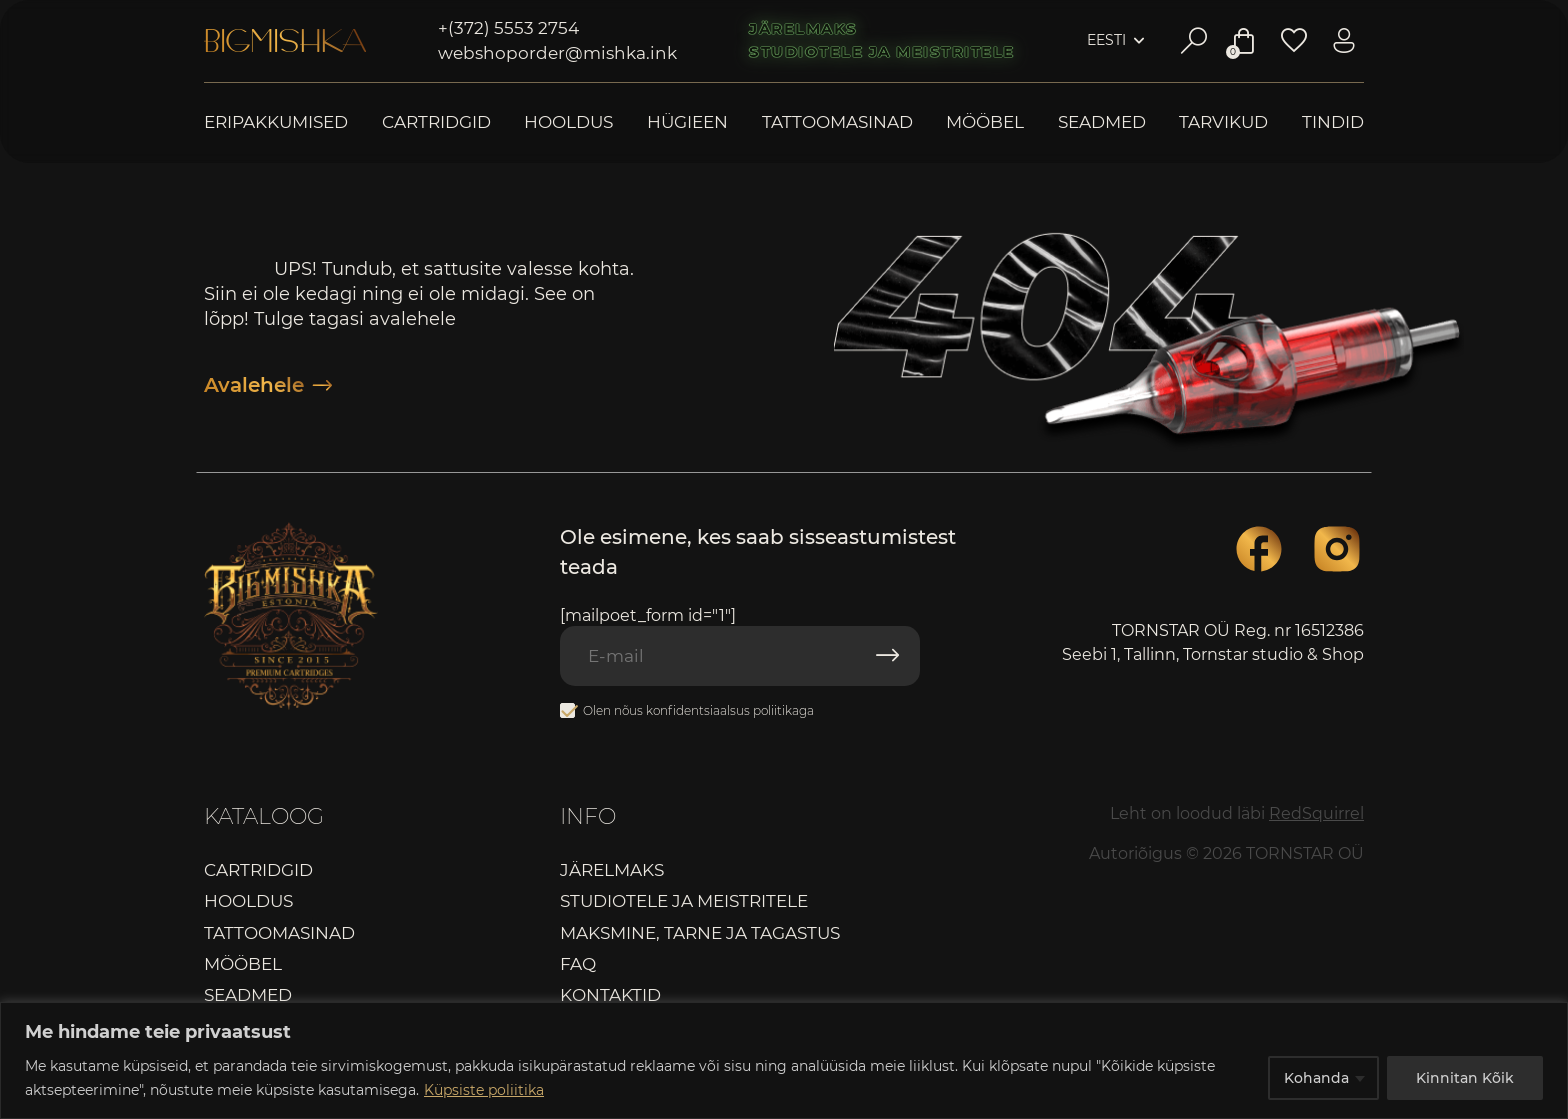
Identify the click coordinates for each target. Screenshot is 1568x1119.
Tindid (1333, 122)
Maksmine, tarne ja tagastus (700, 933)
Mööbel (985, 122)
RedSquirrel (1316, 813)
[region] (784, 1060)
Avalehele (268, 385)
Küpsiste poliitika (484, 1090)
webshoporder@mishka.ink (557, 53)
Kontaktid (610, 995)
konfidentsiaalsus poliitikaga (730, 710)
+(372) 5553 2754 (508, 28)
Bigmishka (285, 41)
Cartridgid (436, 122)
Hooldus (568, 122)
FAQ (578, 964)
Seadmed (1102, 122)
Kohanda (1316, 1078)
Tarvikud (1223, 122)
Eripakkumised (276, 122)
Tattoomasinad (837, 122)
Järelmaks (803, 29)
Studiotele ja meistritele (882, 52)
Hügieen (687, 122)
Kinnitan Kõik (1465, 1078)
